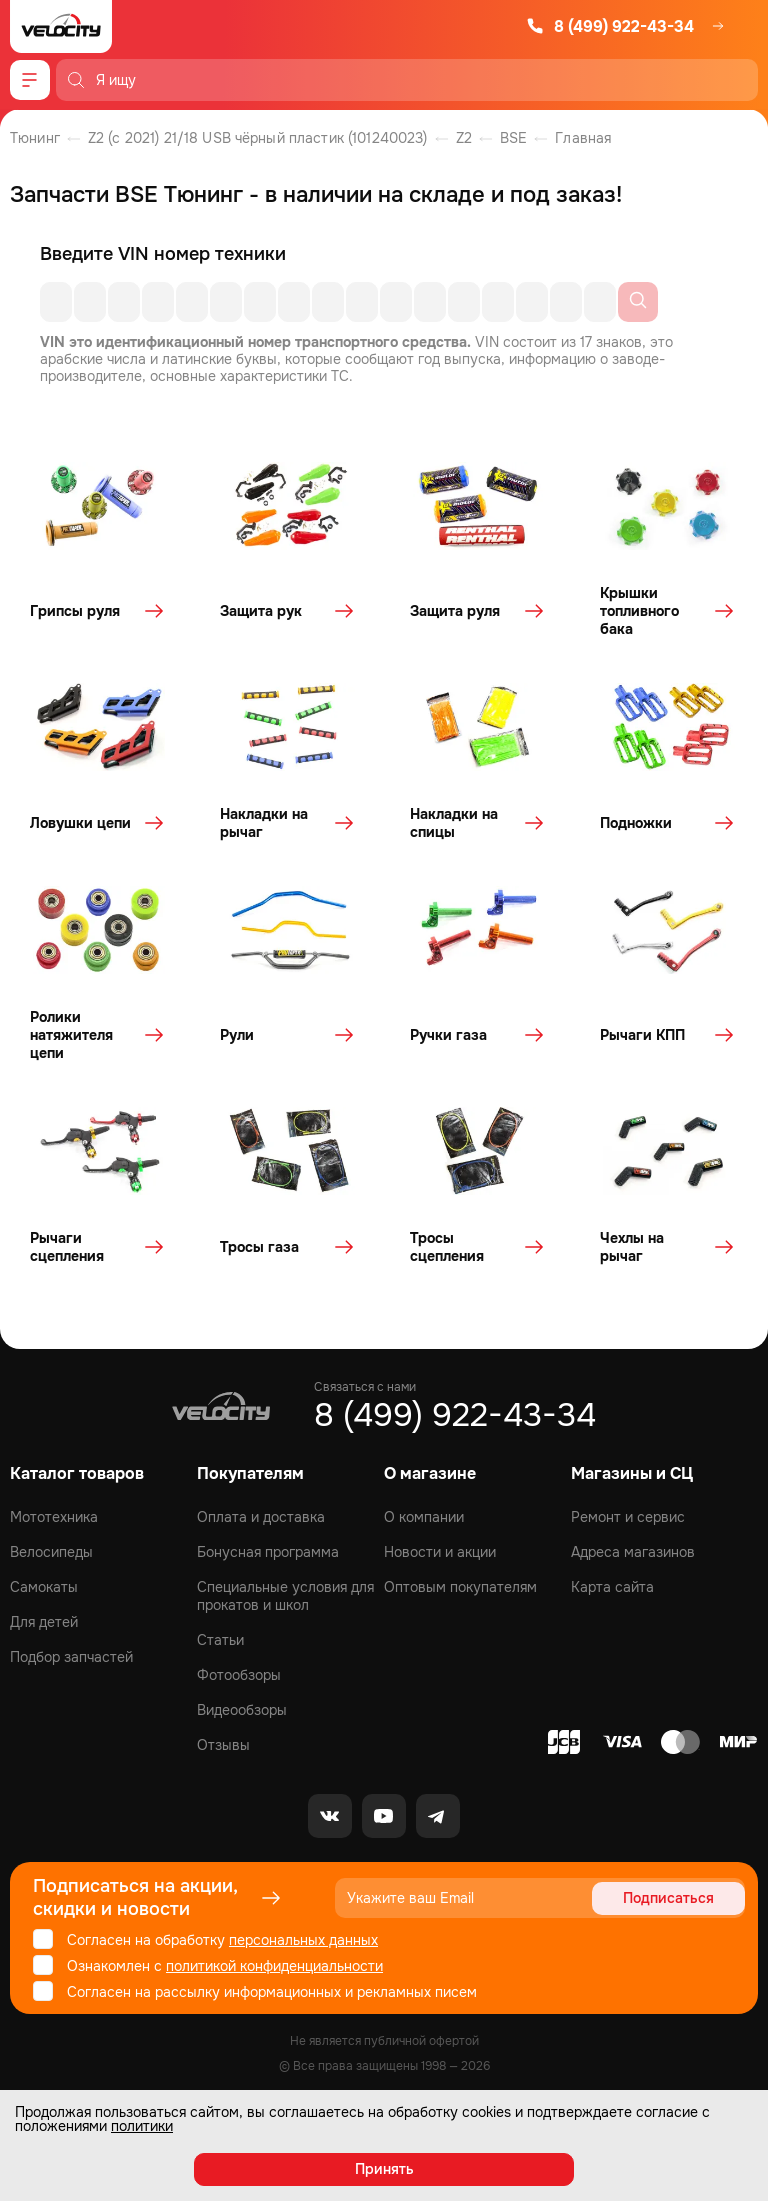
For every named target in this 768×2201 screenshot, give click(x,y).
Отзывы (223, 1745)
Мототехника (54, 1517)
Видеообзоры (242, 1710)
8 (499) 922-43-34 (610, 26)
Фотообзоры (239, 1675)
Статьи (220, 1640)
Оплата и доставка (261, 1517)
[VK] (330, 1816)
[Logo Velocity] (61, 26)
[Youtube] (384, 1816)
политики (142, 2126)
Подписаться (668, 1898)
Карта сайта (612, 1587)
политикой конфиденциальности (274, 1966)
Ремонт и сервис (628, 1517)
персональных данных (303, 1940)
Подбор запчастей (71, 1657)
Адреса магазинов (633, 1552)
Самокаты (44, 1587)
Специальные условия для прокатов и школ (285, 1596)
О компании (424, 1517)
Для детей (44, 1622)
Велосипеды (51, 1552)
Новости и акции (440, 1552)
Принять (384, 2169)
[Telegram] (438, 1816)
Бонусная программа (268, 1552)
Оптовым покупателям (460, 1587)
